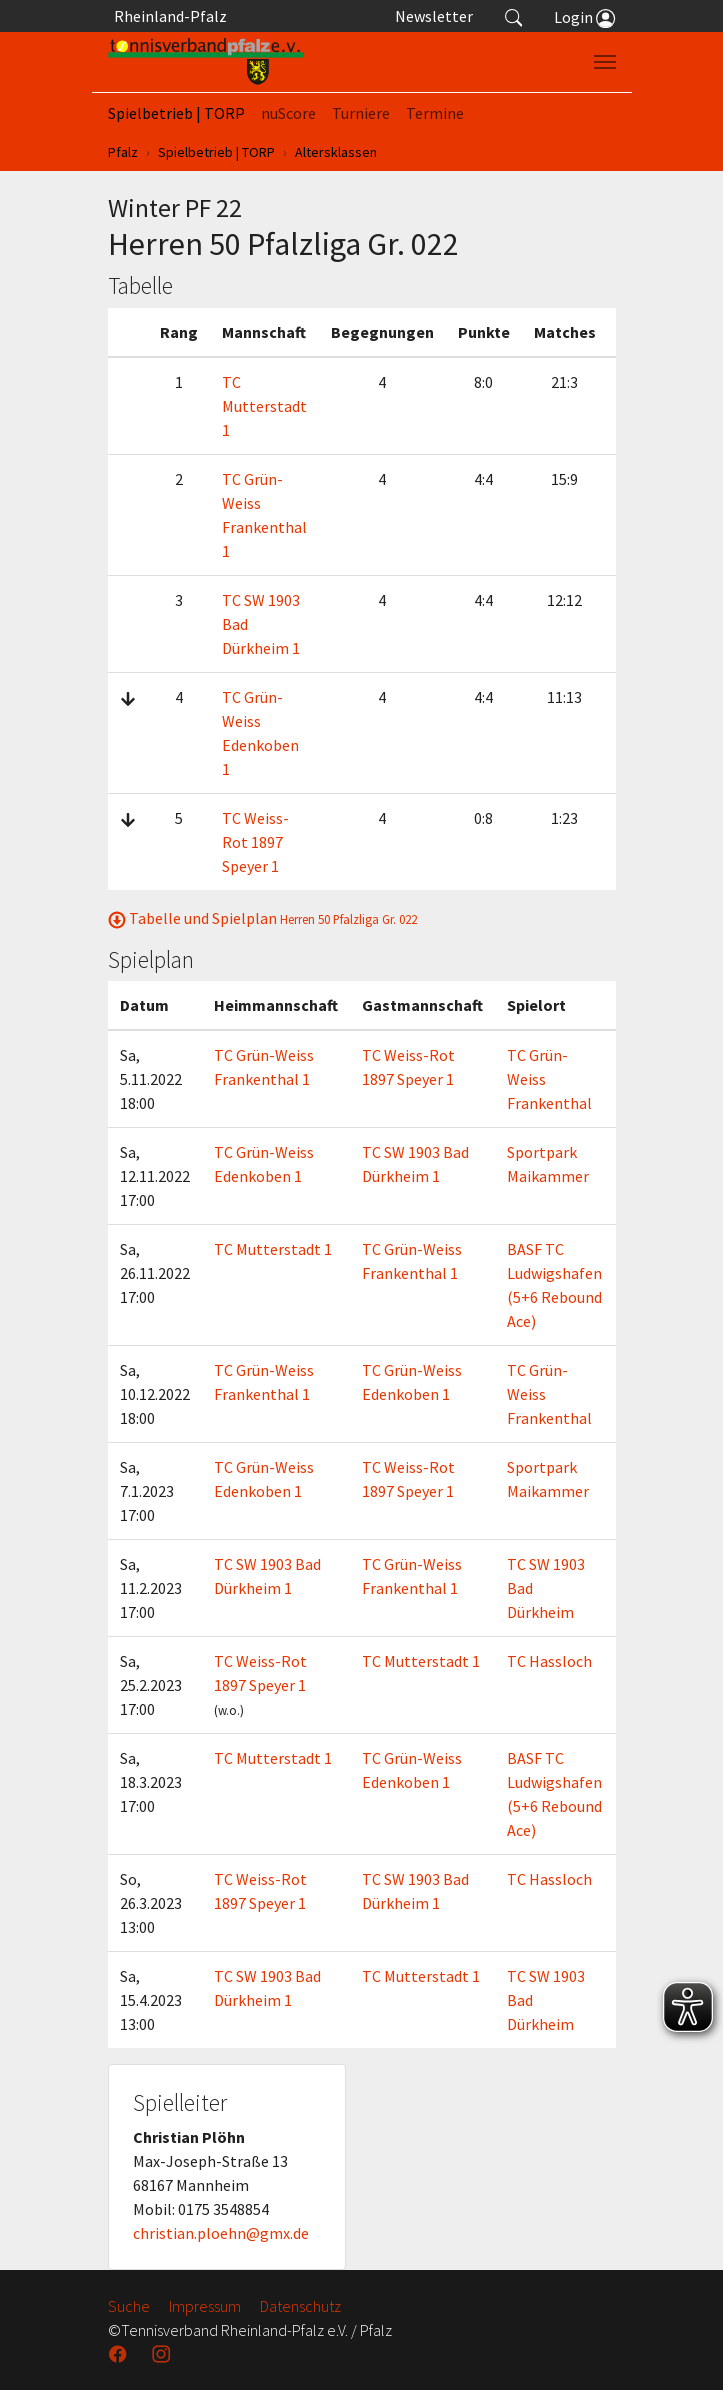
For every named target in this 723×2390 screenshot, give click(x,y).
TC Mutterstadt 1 (264, 406)
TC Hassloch (549, 1661)
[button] (514, 16)
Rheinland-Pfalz (167, 16)
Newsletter (434, 16)
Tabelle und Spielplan (262, 918)
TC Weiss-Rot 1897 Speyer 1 (255, 842)
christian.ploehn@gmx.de (221, 2233)
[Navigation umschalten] (605, 62)
